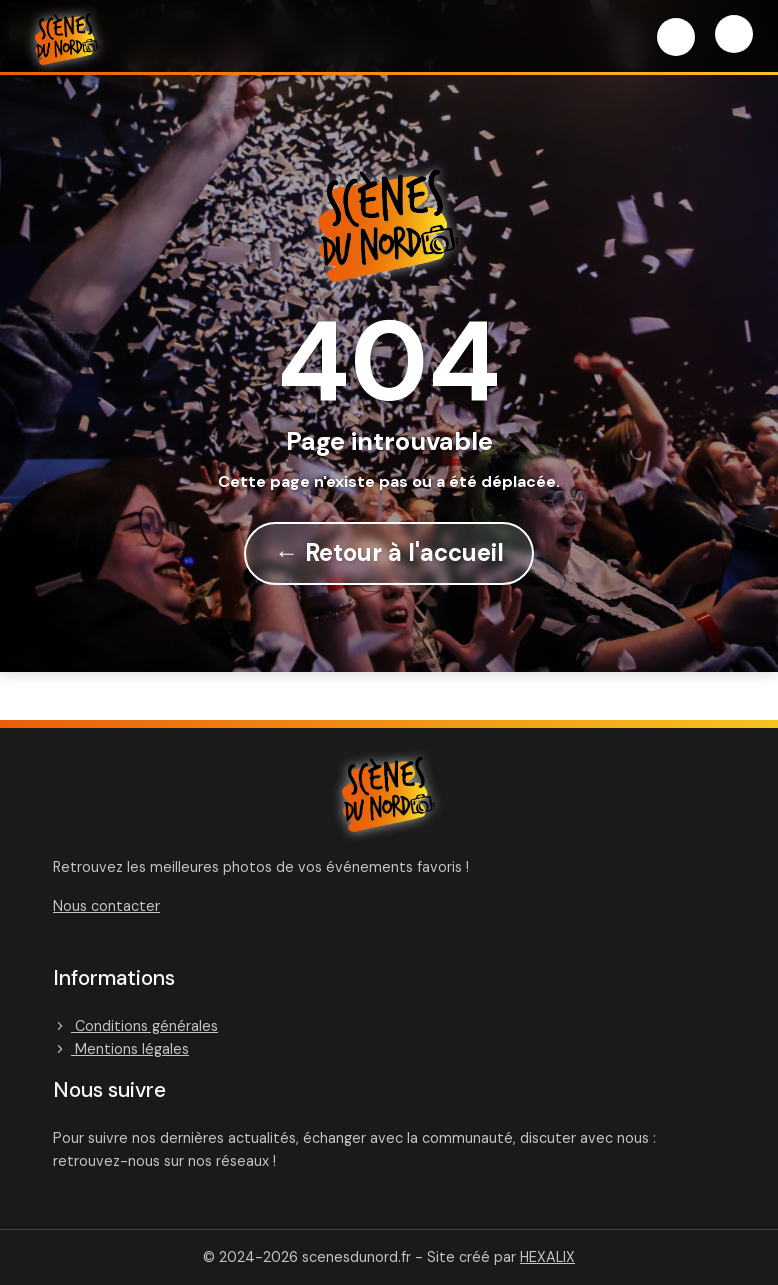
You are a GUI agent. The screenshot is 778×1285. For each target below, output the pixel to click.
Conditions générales (135, 1026)
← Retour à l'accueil (389, 552)
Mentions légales (121, 1049)
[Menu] (734, 34)
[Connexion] (676, 37)
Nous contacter (106, 906)
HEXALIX (547, 1257)
